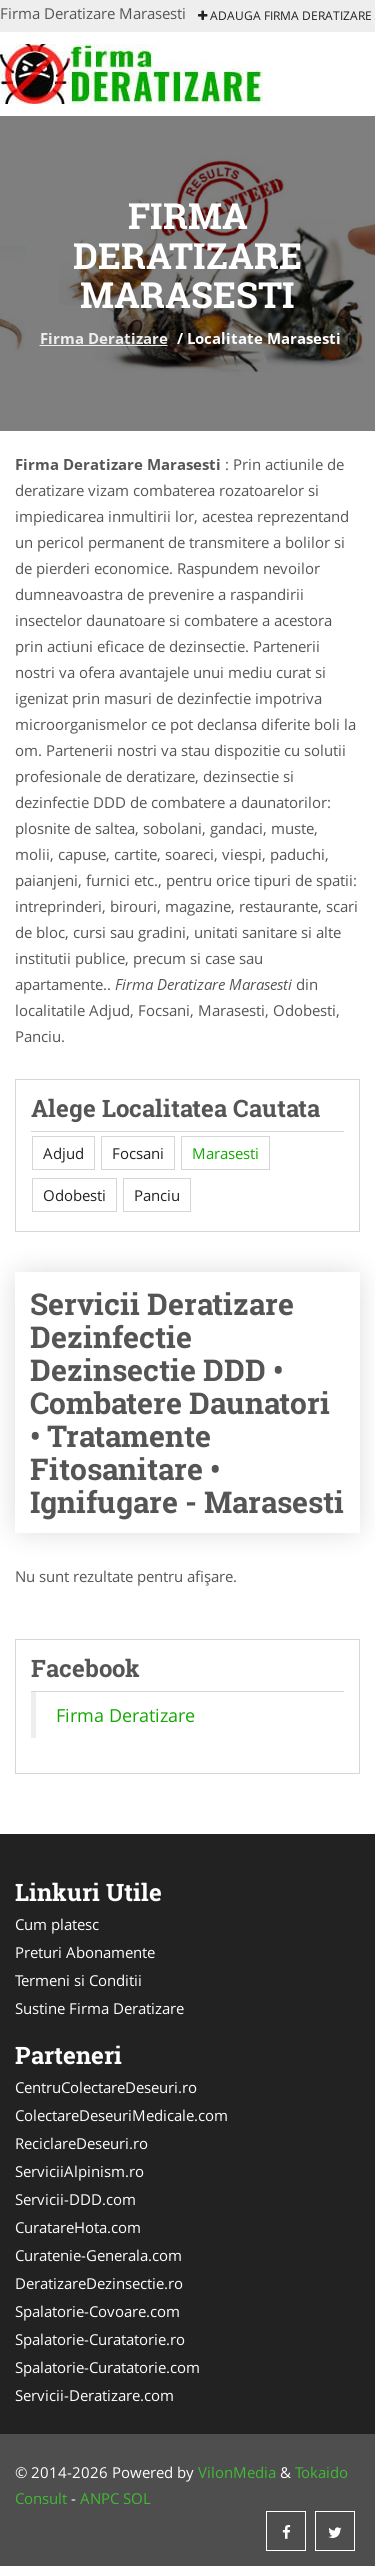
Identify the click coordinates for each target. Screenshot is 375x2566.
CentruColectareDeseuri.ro (106, 2087)
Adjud (63, 1153)
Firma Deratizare (104, 338)
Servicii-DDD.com (75, 2199)
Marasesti (225, 1153)
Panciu (157, 1195)
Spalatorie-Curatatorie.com (107, 2367)
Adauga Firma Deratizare (285, 15)
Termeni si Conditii (78, 1980)
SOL (137, 2498)
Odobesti (74, 1195)
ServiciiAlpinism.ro (79, 2171)
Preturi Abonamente (85, 1952)
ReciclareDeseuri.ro (81, 2143)
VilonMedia (237, 2472)
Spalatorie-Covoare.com (97, 2311)
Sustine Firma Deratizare (99, 2008)
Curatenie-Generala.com (98, 2255)
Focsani (138, 1153)
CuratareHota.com (78, 2227)
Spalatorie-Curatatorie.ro (100, 2339)
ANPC (99, 2498)
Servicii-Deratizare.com (94, 2395)
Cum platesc (57, 1924)
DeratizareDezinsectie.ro (99, 2283)
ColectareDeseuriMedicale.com (121, 2115)
